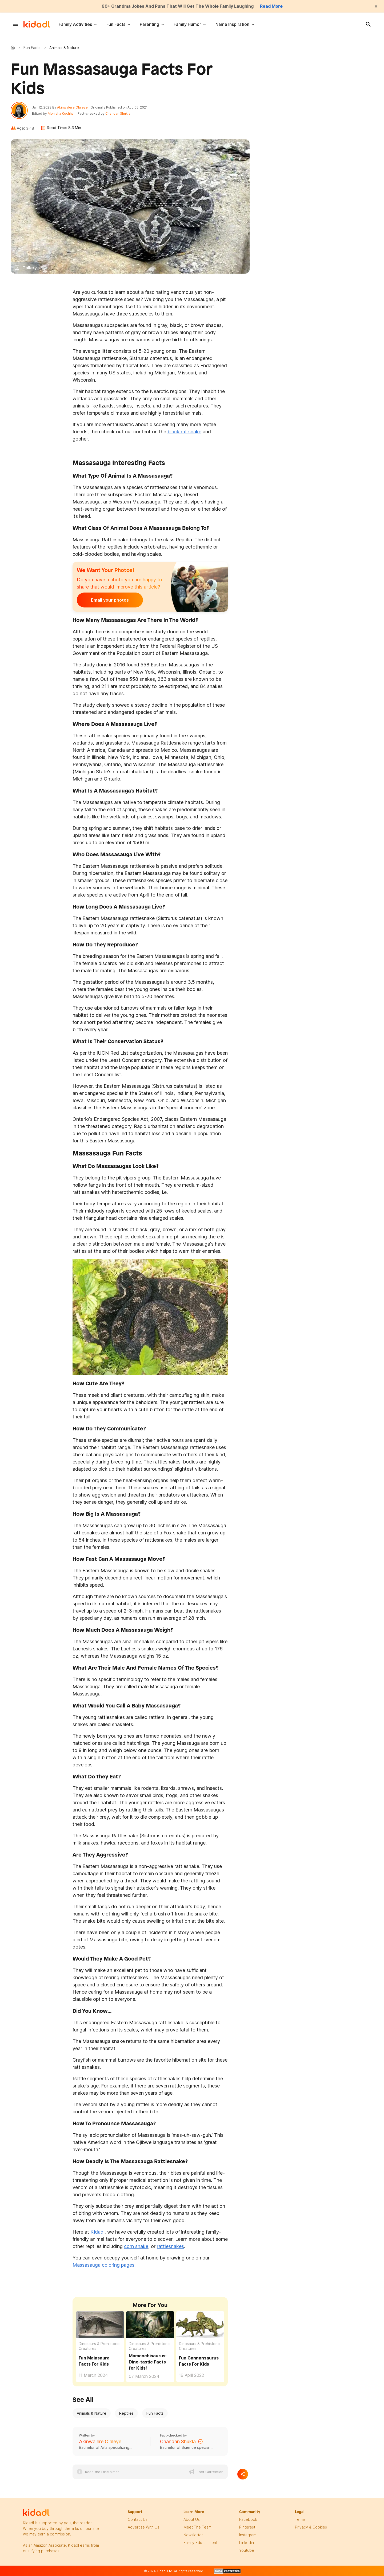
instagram (247, 2535)
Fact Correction (210, 2472)
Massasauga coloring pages (103, 2265)
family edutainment (200, 2542)
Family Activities (75, 24)
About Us (191, 2519)
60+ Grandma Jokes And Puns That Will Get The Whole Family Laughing (178, 6)
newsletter (193, 2535)
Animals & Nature (91, 2413)
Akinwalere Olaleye (72, 107)
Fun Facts (115, 24)
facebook (248, 2519)
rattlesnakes (170, 2246)
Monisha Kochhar (61, 113)
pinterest (247, 2527)
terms (300, 2519)
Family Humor (187, 24)
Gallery (29, 267)
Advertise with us (143, 2527)
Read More (271, 6)
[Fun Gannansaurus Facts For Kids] (200, 2324)
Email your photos (110, 600)
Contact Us (137, 2519)
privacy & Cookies (311, 2527)
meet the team (197, 2527)
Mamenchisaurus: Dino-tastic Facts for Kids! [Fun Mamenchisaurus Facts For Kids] (147, 2362)
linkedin (246, 2542)
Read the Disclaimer (102, 2472)
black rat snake (184, 431)
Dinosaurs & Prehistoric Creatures (99, 2346)
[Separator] (242, 2474)
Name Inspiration (232, 24)
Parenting (149, 24)
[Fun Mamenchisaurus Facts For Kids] (150, 2324)
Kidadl (14, 47)
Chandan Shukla (117, 113)
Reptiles (126, 2413)
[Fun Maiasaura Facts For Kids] (100, 2324)
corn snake (136, 2246)
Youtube (246, 2550)
